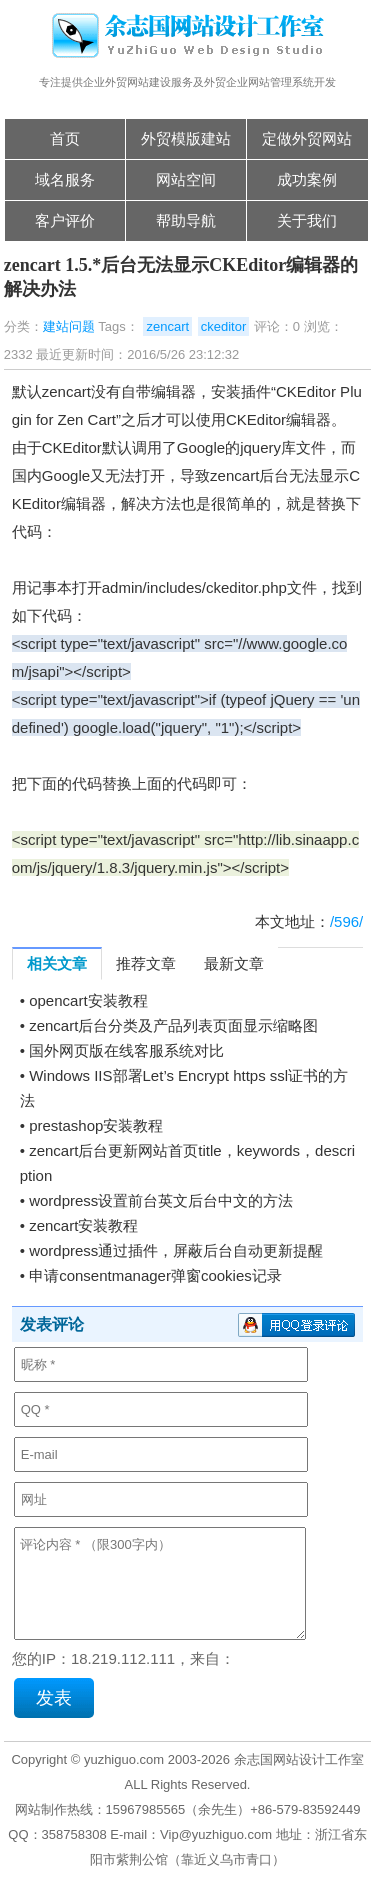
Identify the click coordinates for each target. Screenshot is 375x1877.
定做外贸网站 (307, 138)
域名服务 (65, 179)
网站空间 (186, 179)
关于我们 (307, 220)
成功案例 (307, 179)
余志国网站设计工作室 (299, 1759)
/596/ (346, 921)
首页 (65, 138)
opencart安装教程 (88, 1000)
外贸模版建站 (186, 138)
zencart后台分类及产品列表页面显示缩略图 (173, 1025)
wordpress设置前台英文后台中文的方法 (161, 1200)
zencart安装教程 (83, 1225)
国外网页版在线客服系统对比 (126, 1050)
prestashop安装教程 (96, 1125)
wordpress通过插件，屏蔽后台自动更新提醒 (176, 1250)
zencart (167, 326)
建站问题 (69, 326)
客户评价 (65, 220)
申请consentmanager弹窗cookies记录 (155, 1275)
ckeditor (224, 326)
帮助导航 (186, 220)
